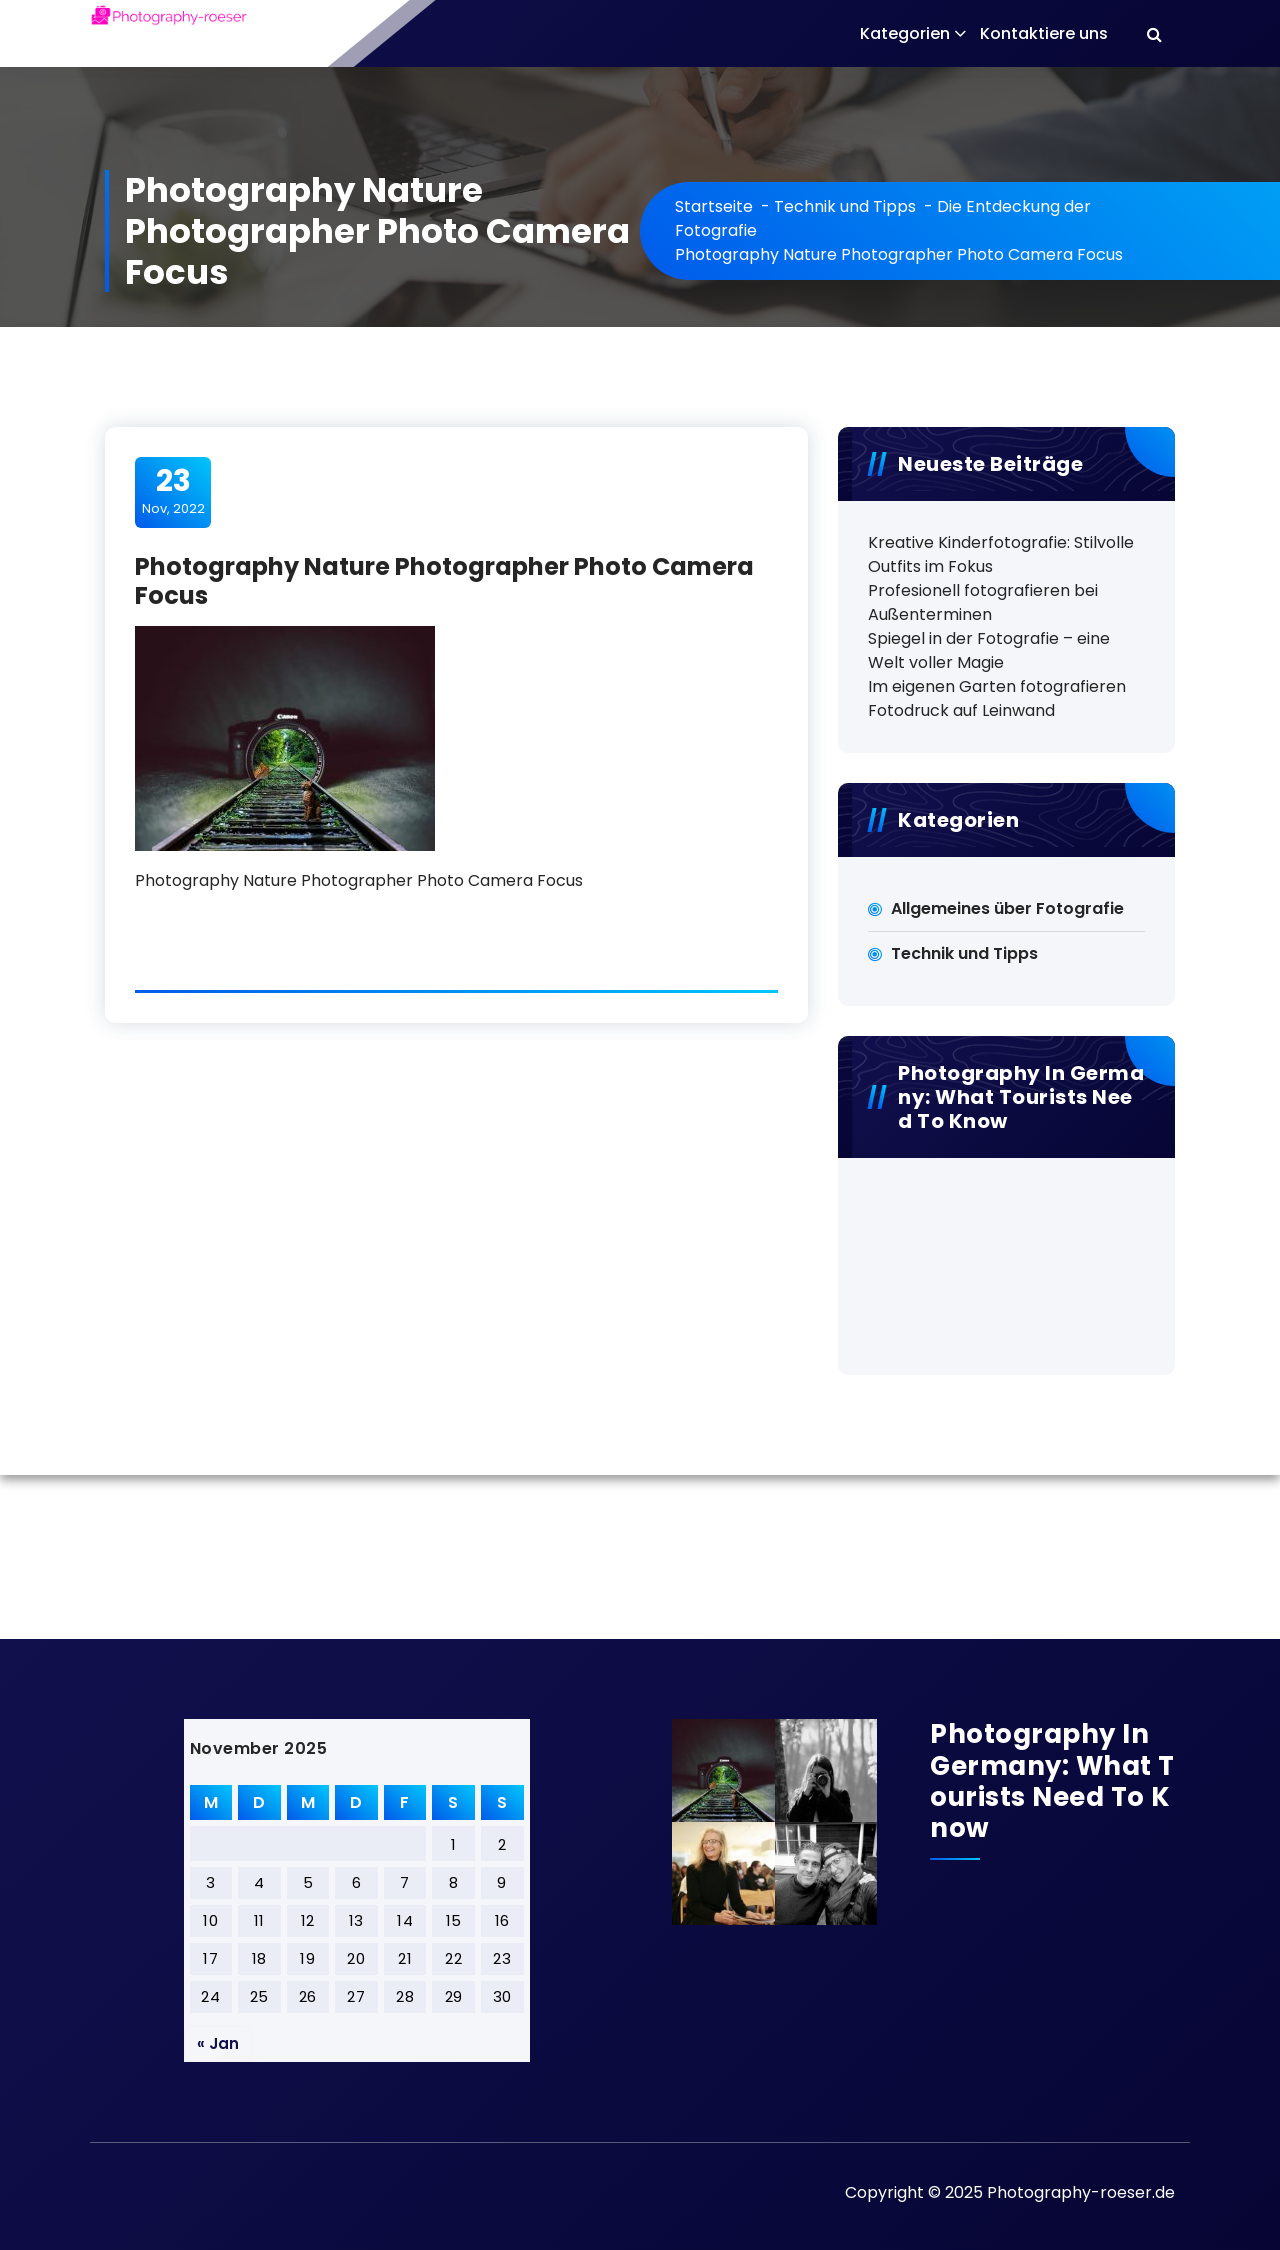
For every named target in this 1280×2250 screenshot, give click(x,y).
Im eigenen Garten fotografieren (997, 686)
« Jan (218, 2043)
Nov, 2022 (173, 491)
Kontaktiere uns (1044, 33)
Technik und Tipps (845, 206)
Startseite (714, 206)
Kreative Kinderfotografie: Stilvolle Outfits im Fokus (1001, 554)
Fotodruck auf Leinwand (961, 710)
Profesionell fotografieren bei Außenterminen (983, 602)
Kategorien (905, 33)
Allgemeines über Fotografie (1007, 908)
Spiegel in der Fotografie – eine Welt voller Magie (989, 650)
